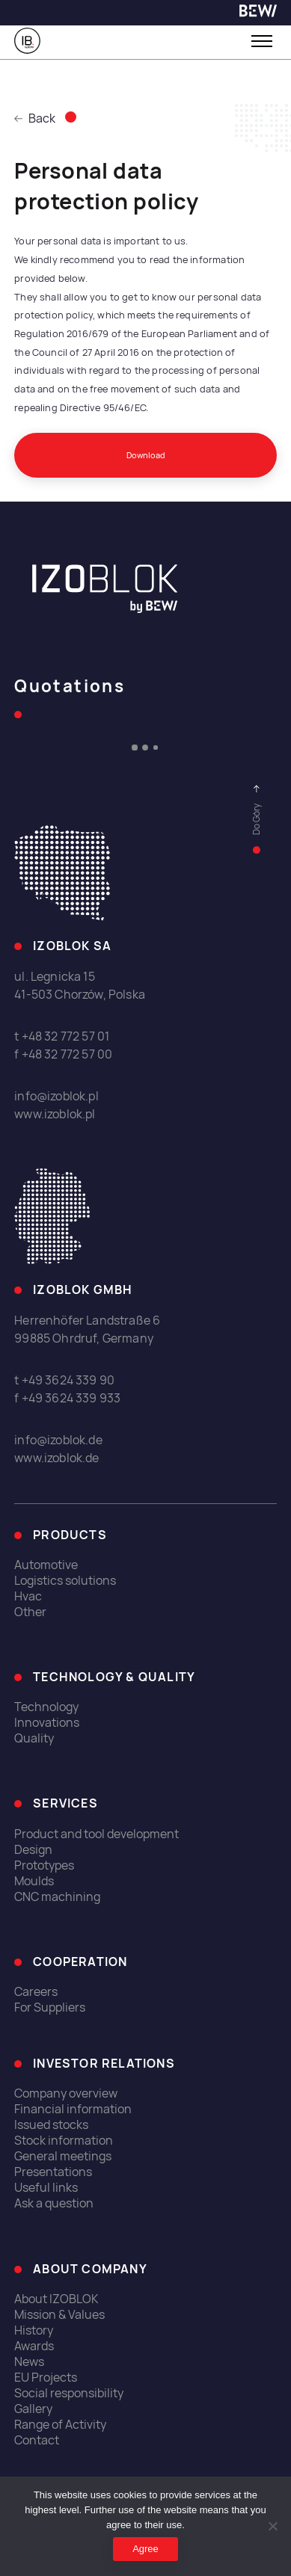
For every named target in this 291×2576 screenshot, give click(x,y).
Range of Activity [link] (60, 2424)
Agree (145, 2548)
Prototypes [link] (44, 1865)
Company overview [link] (65, 2093)
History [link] (33, 2330)
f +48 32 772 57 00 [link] (63, 1054)
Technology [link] (46, 1707)
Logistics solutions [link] (65, 1581)
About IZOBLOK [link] (56, 2299)
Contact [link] (36, 2440)
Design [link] (33, 1850)
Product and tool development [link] (96, 1834)
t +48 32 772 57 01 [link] (61, 1036)
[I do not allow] (272, 2525)
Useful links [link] (46, 2188)
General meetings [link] (62, 2156)
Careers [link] (36, 1992)
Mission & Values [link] (59, 2315)
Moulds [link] (34, 1881)
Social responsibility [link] (68, 2393)
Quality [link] (34, 1738)
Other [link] (30, 1612)
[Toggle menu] (262, 41)
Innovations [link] (46, 1723)
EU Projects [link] (45, 2377)
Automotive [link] (46, 1565)
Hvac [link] (28, 1596)
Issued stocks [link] (51, 2125)
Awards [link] (34, 2346)
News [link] (29, 2362)
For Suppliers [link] (49, 2007)
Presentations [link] (53, 2172)
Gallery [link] (33, 2409)
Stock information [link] (63, 2140)
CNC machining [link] (57, 1897)
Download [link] (145, 455)
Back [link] (34, 118)
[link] (258, 12)
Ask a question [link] (54, 2203)
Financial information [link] (73, 2109)
